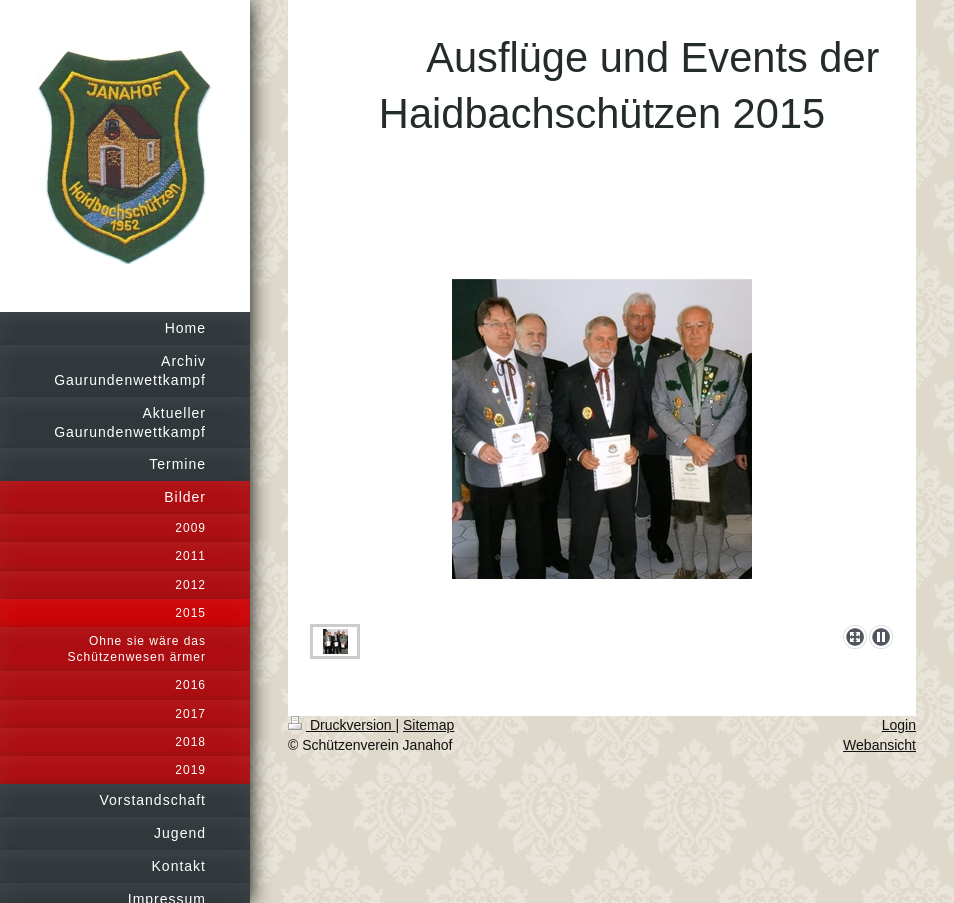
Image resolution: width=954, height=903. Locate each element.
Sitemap (428, 725)
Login (899, 725)
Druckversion (341, 725)
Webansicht (879, 745)
